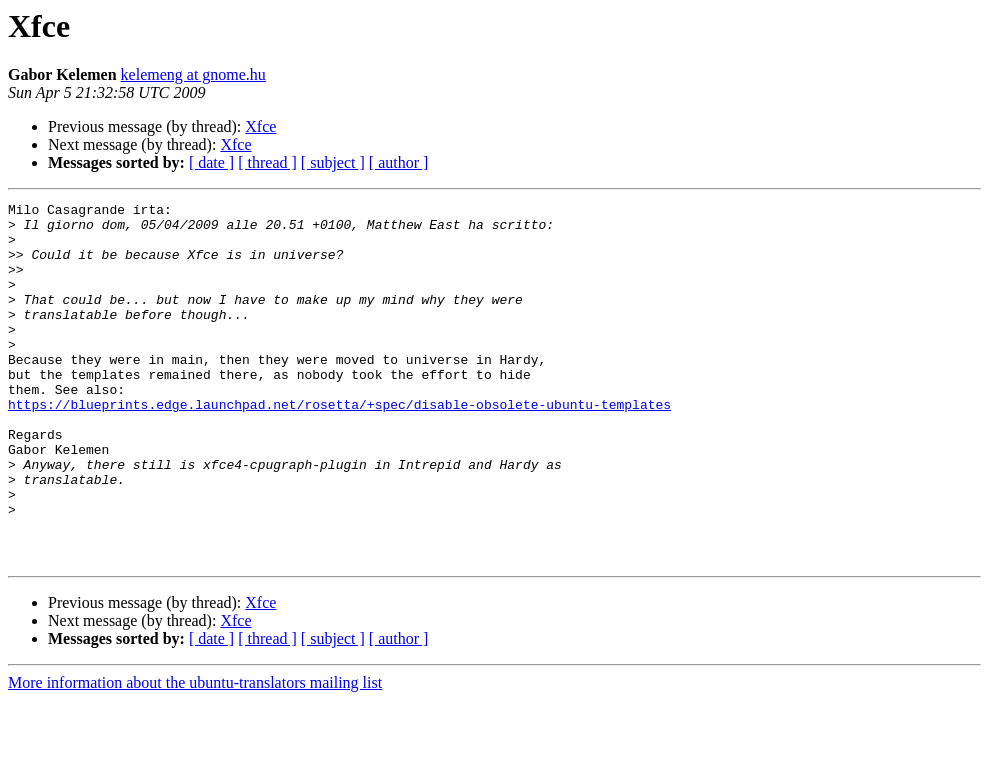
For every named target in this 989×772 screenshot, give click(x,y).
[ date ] (211, 162)
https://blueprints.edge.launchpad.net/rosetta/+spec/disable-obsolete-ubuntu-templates (339, 446)
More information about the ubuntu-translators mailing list (195, 754)
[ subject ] (333, 162)
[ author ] (399, 162)
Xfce (260, 126)
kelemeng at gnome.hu (193, 74)
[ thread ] (267, 162)
